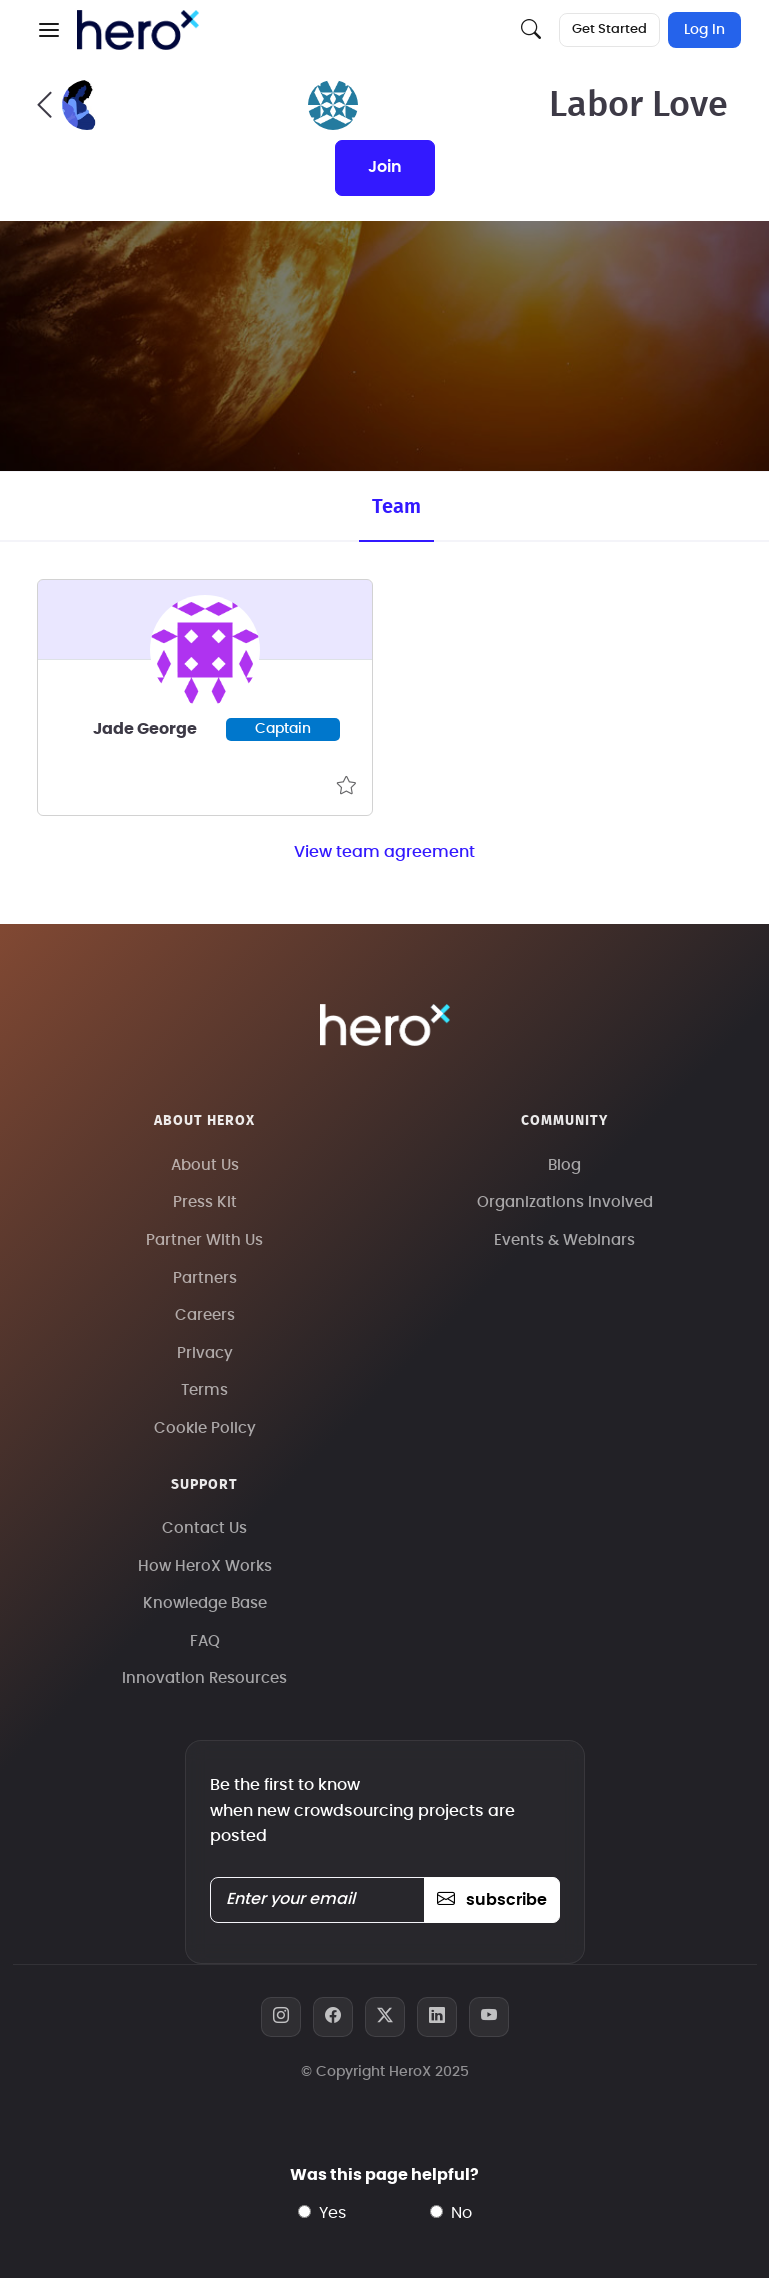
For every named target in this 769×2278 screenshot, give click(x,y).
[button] (49, 30)
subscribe (491, 1900)
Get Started (609, 29)
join (385, 167)
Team (396, 507)
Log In (704, 30)
